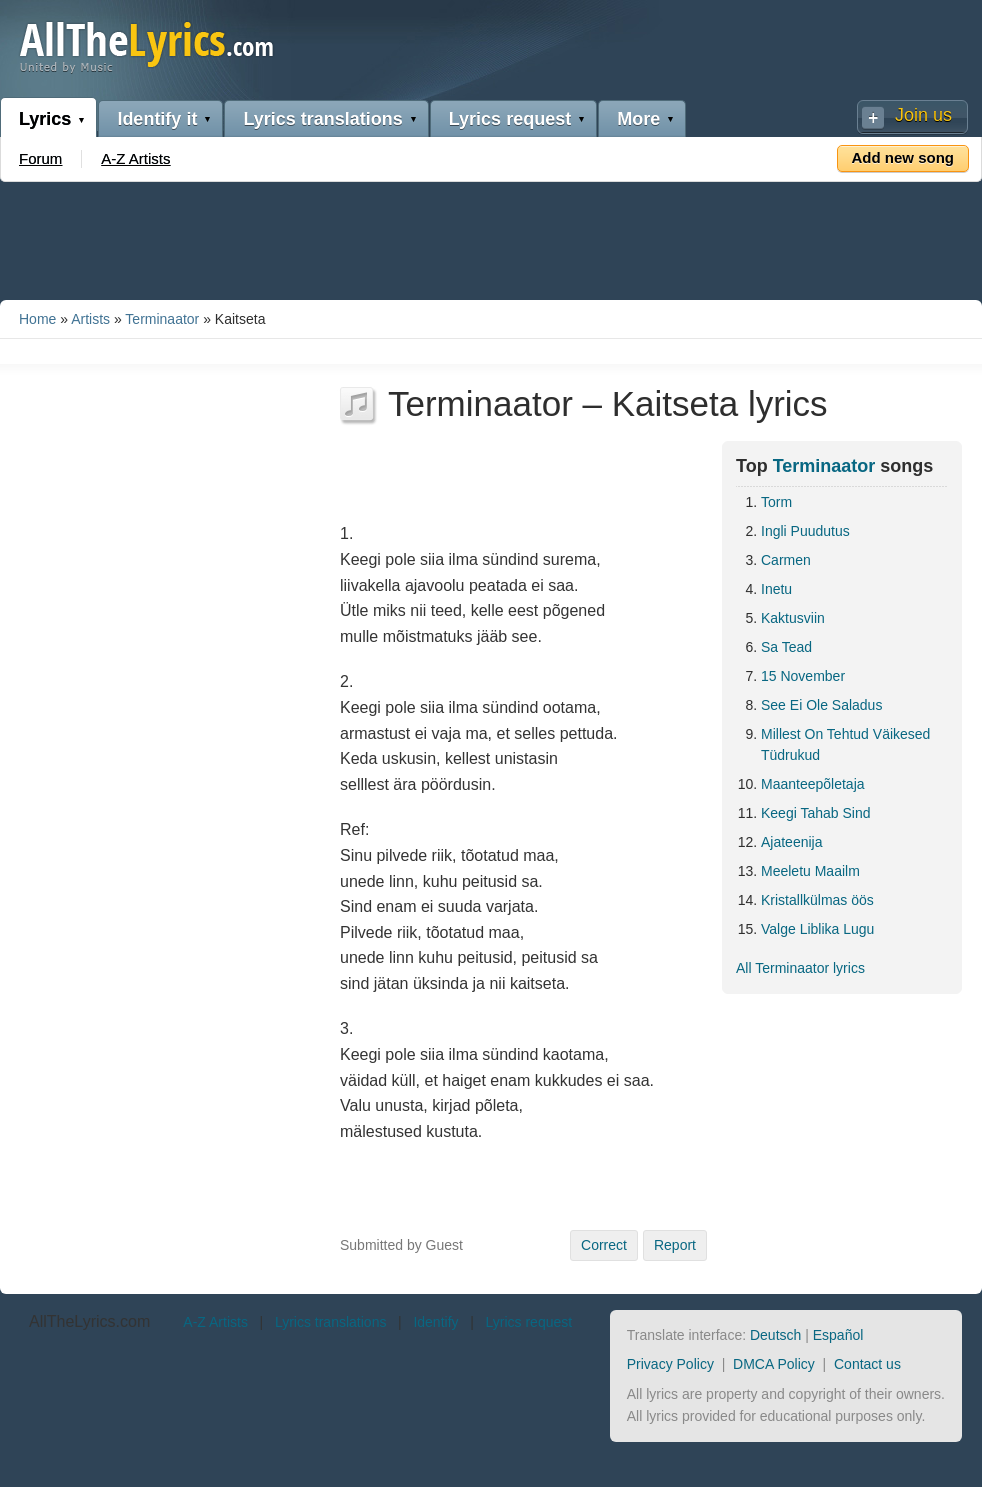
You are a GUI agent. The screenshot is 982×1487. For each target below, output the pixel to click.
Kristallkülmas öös (817, 900)
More (638, 119)
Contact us (867, 1364)
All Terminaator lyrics (800, 968)
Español (838, 1335)
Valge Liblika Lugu (817, 929)
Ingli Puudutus (805, 531)
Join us (923, 115)
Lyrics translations (322, 119)
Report (675, 1245)
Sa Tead (786, 647)
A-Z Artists (135, 158)
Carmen (786, 560)
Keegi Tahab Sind (816, 813)
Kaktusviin (793, 618)
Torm (776, 502)
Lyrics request (510, 119)
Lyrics (45, 119)
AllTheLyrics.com (89, 1321)
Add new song (903, 157)
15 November (803, 676)
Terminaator (162, 319)
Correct (604, 1245)
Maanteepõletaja (813, 784)
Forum (40, 158)
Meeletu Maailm (810, 871)
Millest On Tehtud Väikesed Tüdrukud (845, 744)
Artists (90, 319)
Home (37, 319)
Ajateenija (792, 842)
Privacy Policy (670, 1364)
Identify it (157, 119)
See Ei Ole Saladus (821, 705)
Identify (435, 1322)
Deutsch (775, 1335)
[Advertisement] (491, 237)
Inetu (776, 589)
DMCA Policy (774, 1364)
